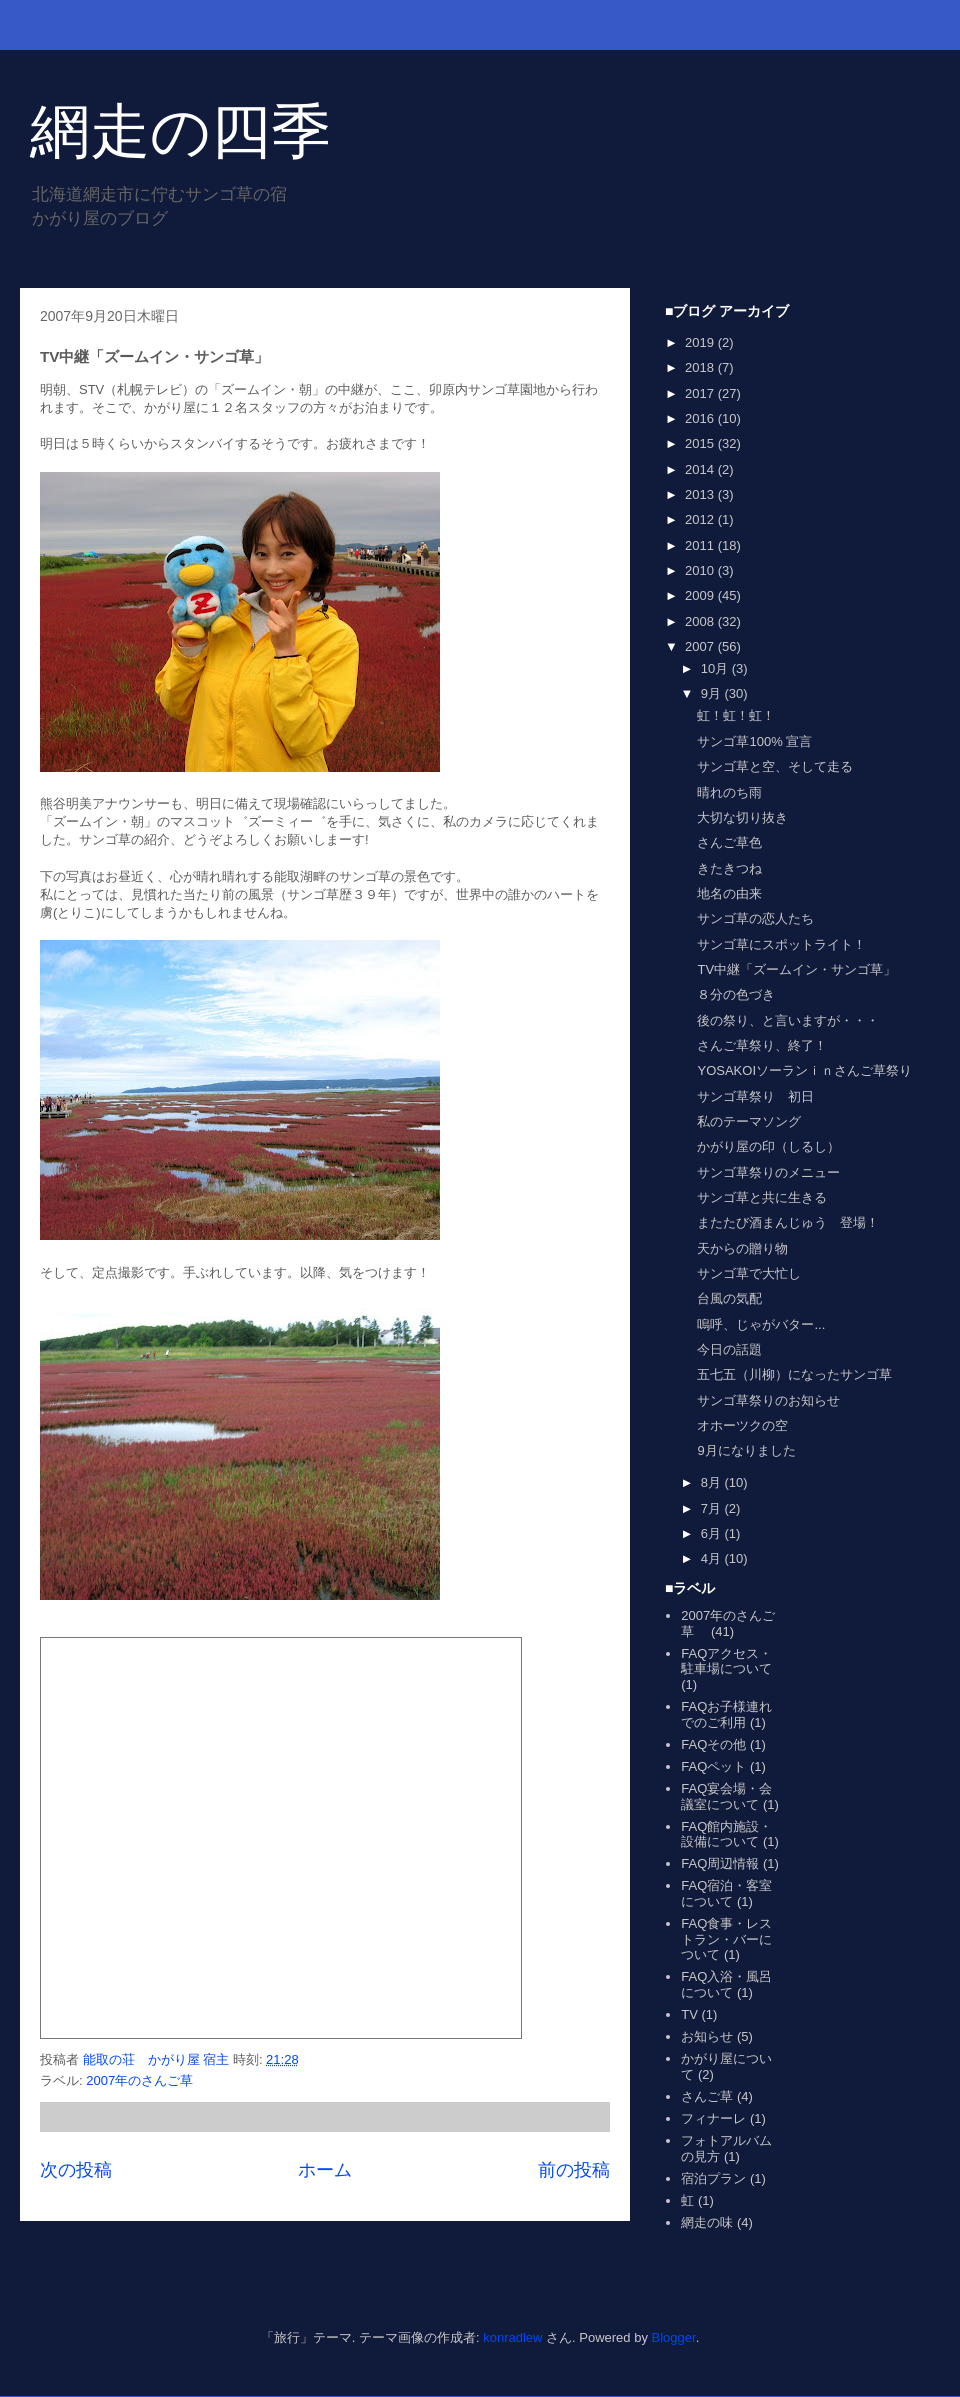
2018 (701, 367)
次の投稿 (76, 2170)
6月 (713, 1533)
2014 (701, 469)
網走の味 (707, 2222)
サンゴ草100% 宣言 (754, 741)
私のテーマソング (749, 1121)
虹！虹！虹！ (736, 715)
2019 (701, 342)
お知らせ (707, 2036)
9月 (713, 693)
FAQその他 (713, 1744)
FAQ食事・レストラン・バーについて (726, 1939)
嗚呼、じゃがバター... (761, 1324)
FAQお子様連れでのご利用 (726, 1714)
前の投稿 (574, 2170)
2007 (701, 646)
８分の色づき (736, 994)
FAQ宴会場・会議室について (726, 1796)
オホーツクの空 (742, 1425)
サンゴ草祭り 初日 (755, 1096)
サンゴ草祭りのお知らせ (768, 1400)
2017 (701, 393)
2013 (701, 494)
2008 (701, 621)
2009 (701, 595)
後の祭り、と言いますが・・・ (788, 1020)
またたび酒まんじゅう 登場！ (788, 1222)
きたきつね (729, 868)
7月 (713, 1508)
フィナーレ (713, 2118)
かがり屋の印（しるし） (768, 1146)
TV (689, 2014)
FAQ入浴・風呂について (726, 1984)
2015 (701, 443)
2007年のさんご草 (146, 2080)
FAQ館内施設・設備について (726, 1834)
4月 (713, 1558)
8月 (713, 1482)
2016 (701, 418)
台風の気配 (729, 1298)
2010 (701, 570)
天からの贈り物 (742, 1248)
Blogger (674, 2337)
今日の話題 (729, 1349)
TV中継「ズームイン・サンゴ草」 (796, 969)
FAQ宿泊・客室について (726, 1893)
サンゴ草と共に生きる (762, 1197)
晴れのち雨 (729, 792)
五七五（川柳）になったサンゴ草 (794, 1374)
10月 (716, 668)
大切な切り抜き (742, 817)
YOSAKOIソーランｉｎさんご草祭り (804, 1070)
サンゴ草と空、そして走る (775, 766)
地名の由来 (729, 893)
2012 (701, 519)
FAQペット (713, 1766)
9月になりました (746, 1450)
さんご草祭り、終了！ (762, 1045)
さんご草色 (729, 842)
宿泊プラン (713, 2178)
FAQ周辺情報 (720, 1863)
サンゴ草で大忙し (749, 1273)
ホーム (325, 2170)
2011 (701, 545)
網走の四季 (180, 131)
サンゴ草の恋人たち (755, 918)
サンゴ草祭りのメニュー (768, 1172)
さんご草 (707, 2096)
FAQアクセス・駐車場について (726, 1661)
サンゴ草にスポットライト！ (781, 944)
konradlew (512, 2337)
